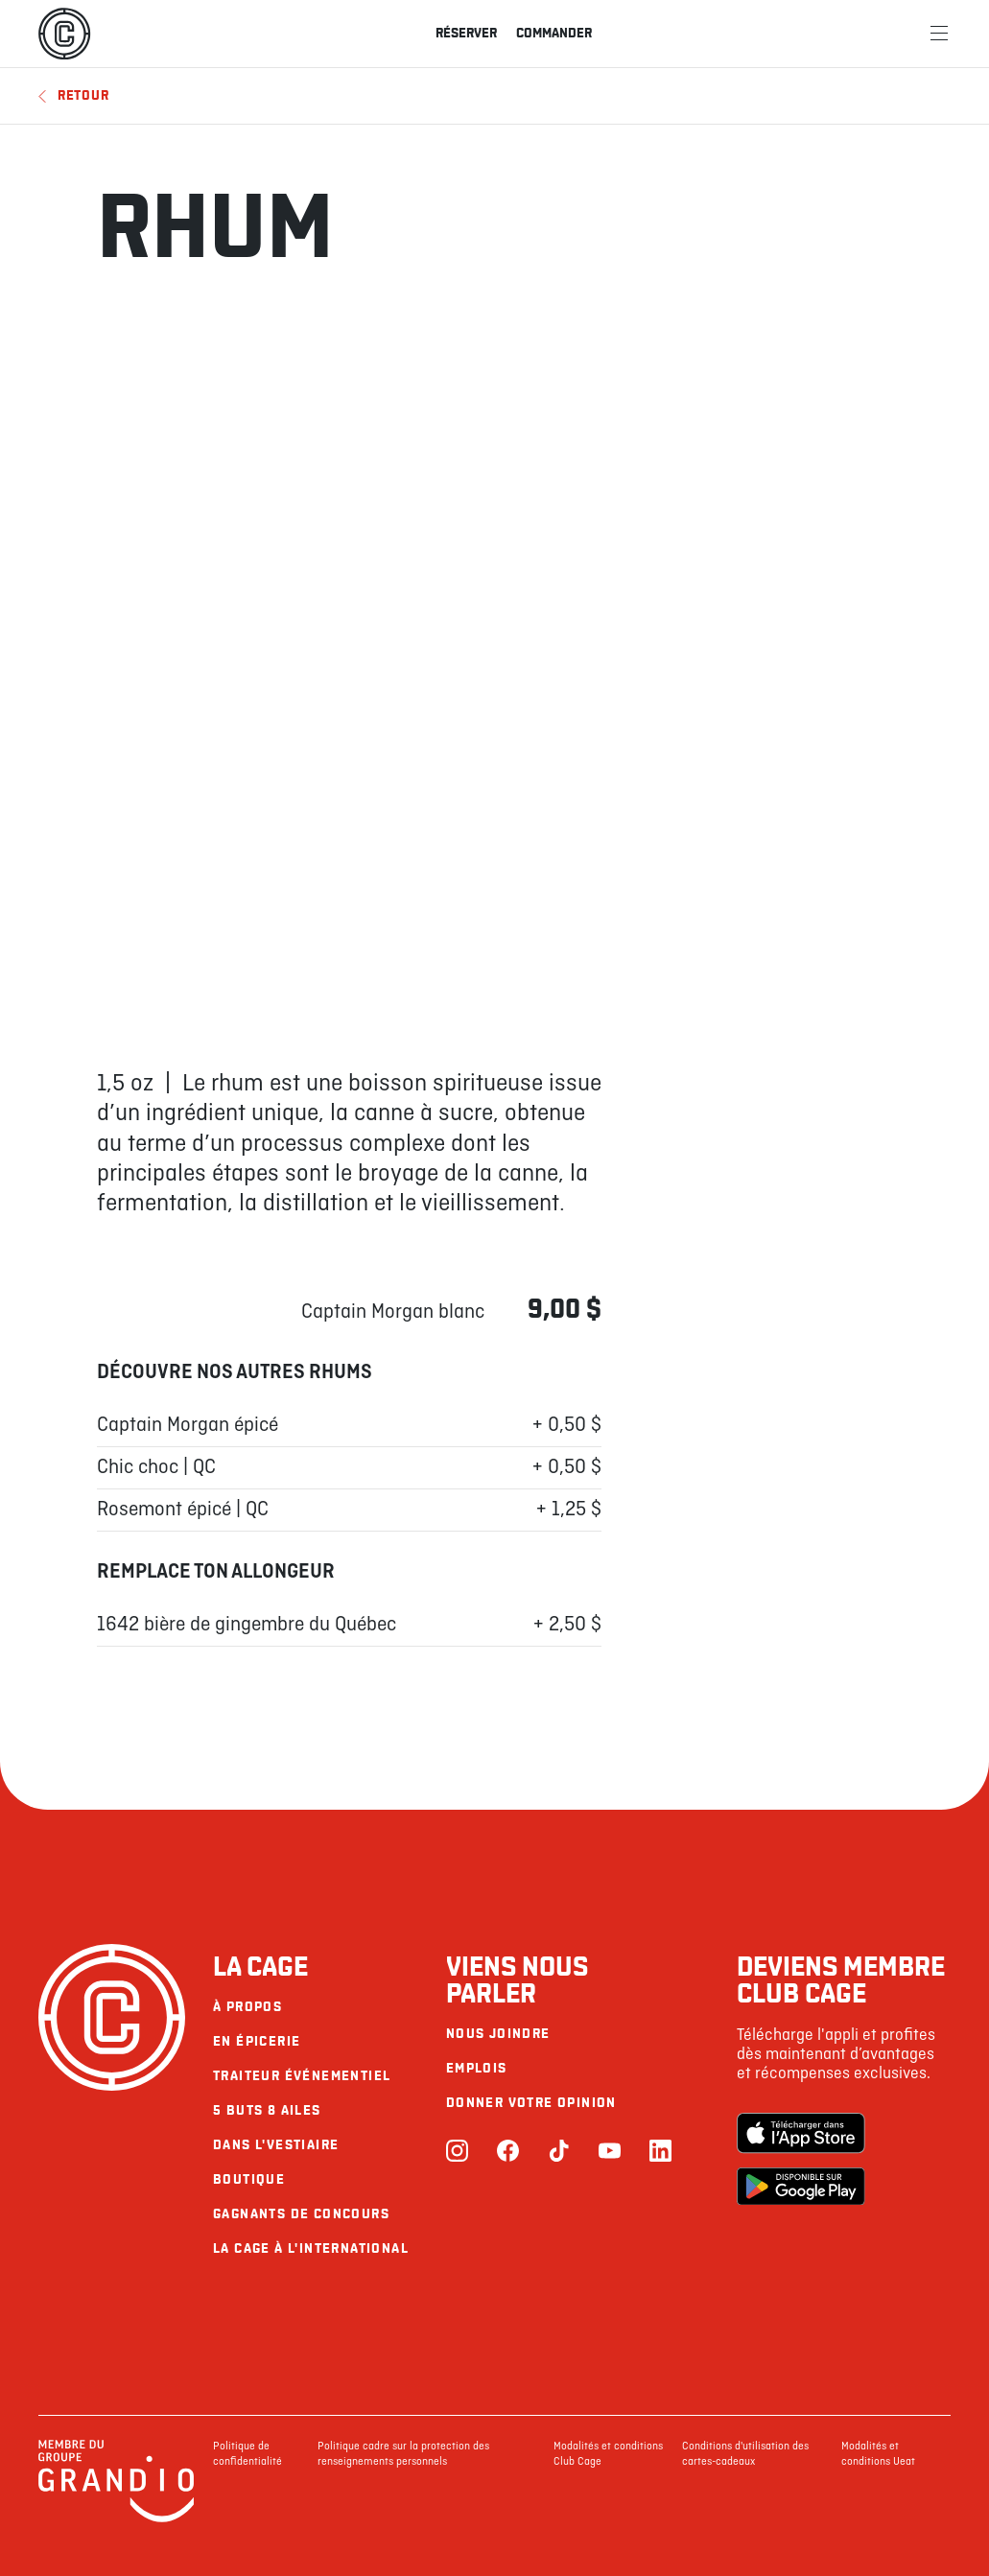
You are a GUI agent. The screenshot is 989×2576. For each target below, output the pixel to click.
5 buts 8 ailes (267, 2110)
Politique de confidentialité (247, 2454)
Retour (73, 95)
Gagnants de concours (301, 2214)
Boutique (249, 2179)
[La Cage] (64, 33)
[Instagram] (457, 2153)
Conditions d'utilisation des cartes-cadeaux (745, 2454)
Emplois (476, 2068)
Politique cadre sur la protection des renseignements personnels (403, 2454)
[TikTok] (559, 2153)
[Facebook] (508, 2153)
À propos (247, 2007)
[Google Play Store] (801, 2188)
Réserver (466, 33)
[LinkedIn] (660, 2153)
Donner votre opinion (531, 2103)
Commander (554, 33)
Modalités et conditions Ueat (878, 2454)
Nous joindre (498, 2034)
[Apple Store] (801, 2135)
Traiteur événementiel (301, 2076)
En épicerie (256, 2041)
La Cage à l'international (311, 2248)
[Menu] (939, 33)
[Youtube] (610, 2153)
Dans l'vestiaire (276, 2145)
